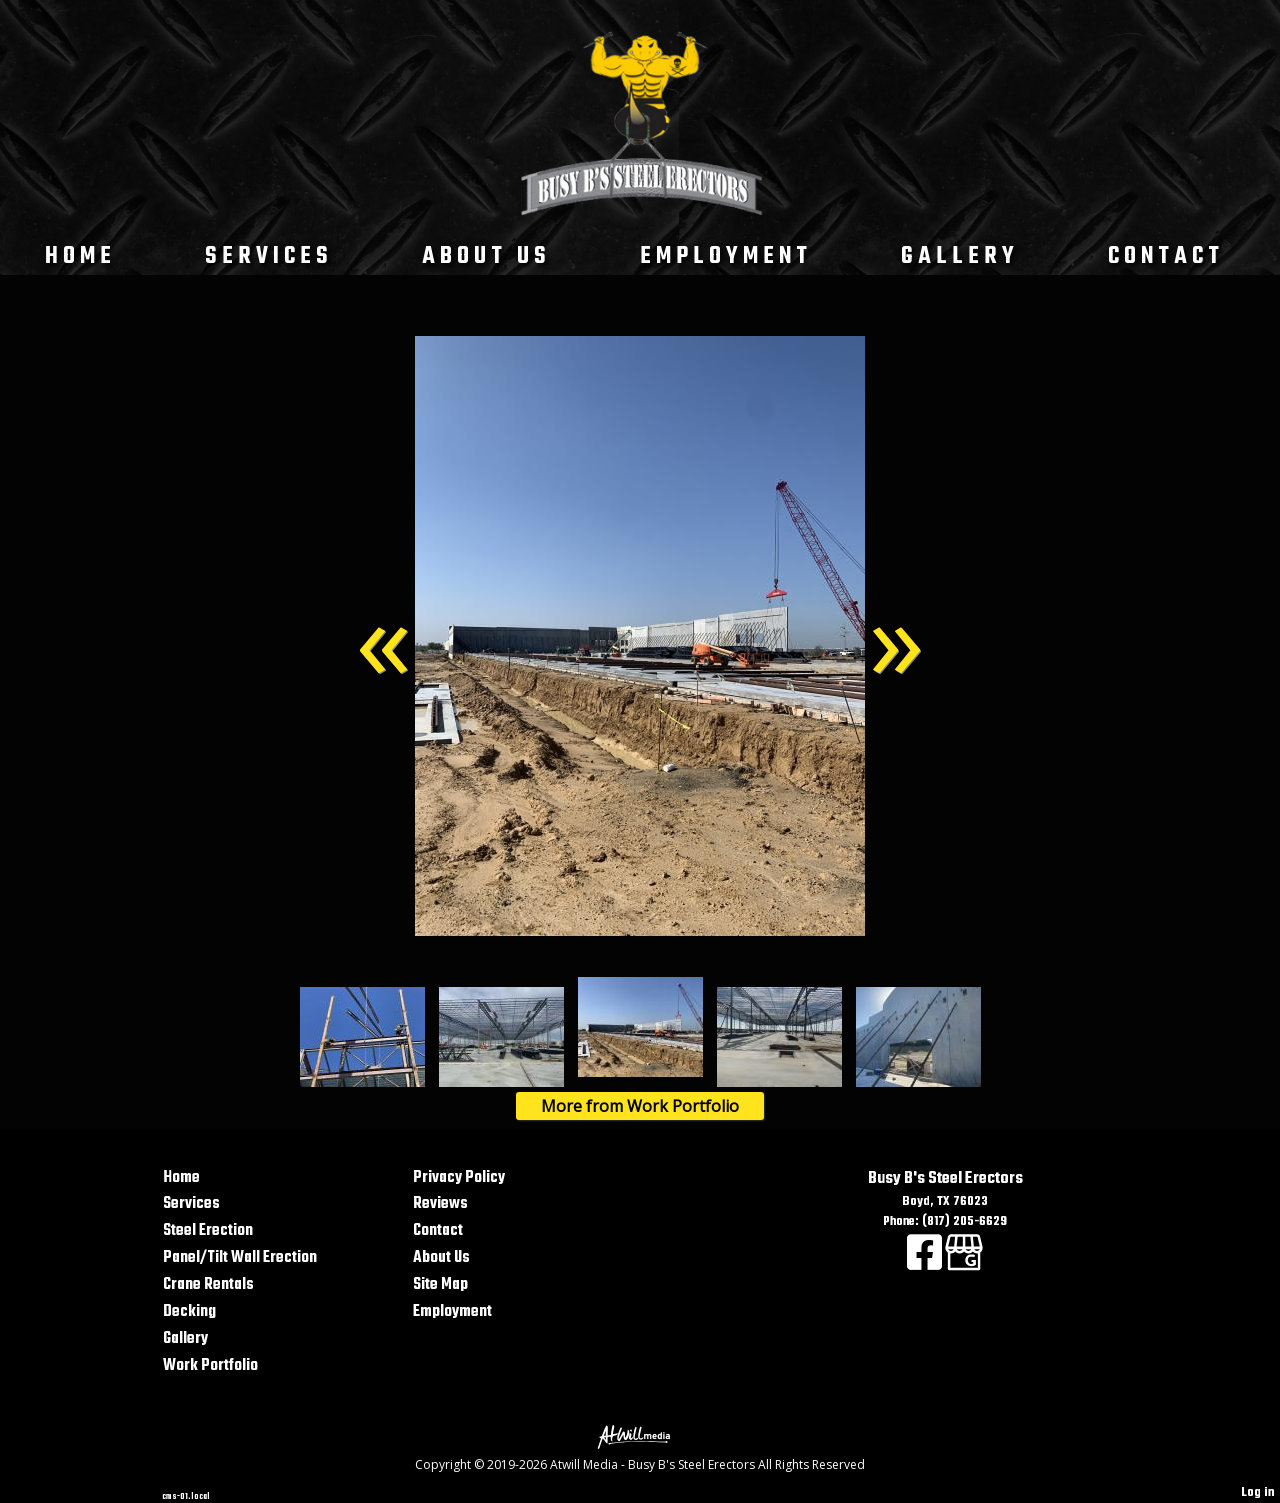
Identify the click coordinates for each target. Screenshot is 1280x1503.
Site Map (440, 1284)
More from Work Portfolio (640, 1106)
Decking (189, 1311)
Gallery (960, 256)
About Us (486, 256)
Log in (1258, 1492)
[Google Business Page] (964, 1264)
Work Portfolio (210, 1365)
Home (80, 256)
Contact (1166, 256)
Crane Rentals (208, 1284)
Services (269, 256)
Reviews (440, 1203)
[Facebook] (926, 1264)
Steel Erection (208, 1230)
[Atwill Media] (640, 1435)
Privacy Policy (459, 1177)
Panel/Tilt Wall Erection (240, 1257)
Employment (726, 256)
